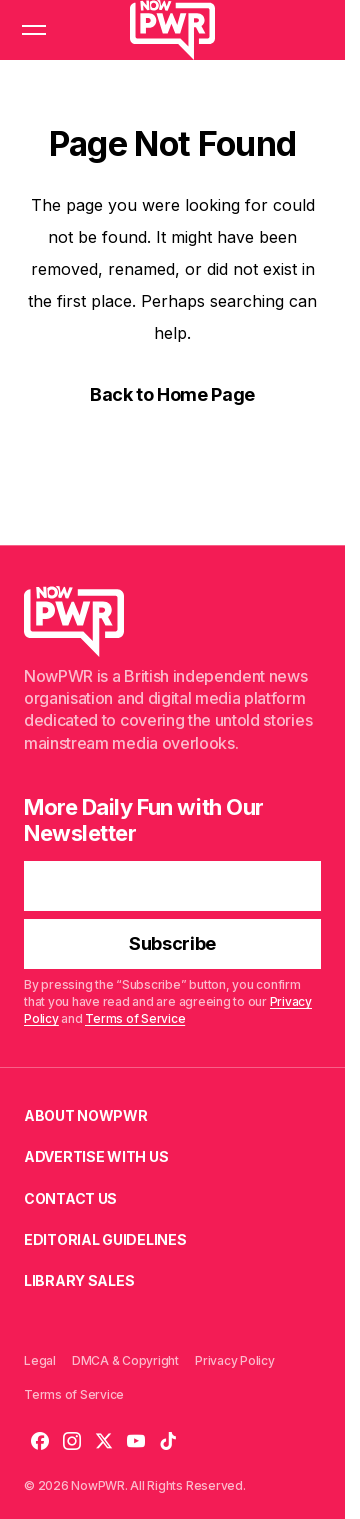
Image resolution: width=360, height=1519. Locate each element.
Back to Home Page (172, 394)
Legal (40, 1360)
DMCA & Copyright (125, 1360)
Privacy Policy (235, 1360)
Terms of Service (135, 1018)
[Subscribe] (172, 944)
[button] (34, 30)
